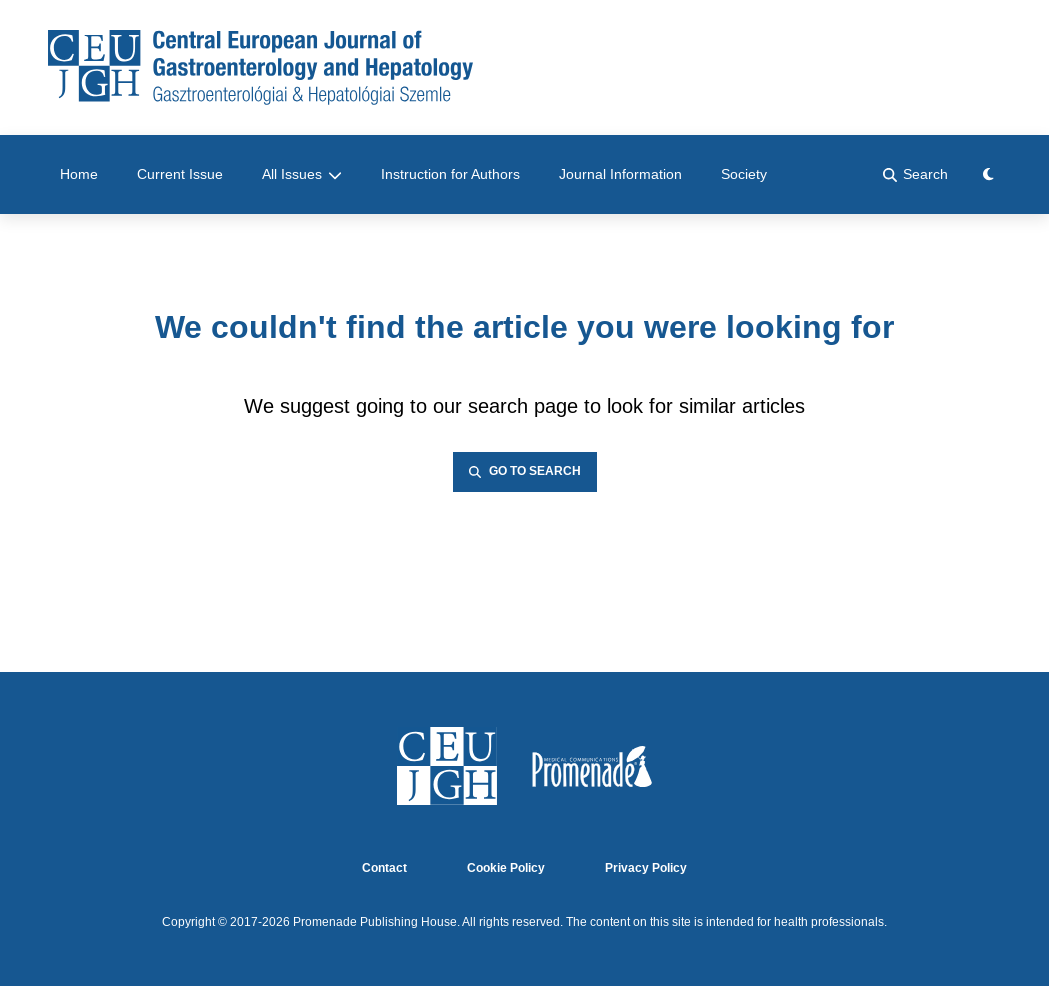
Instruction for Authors (450, 174)
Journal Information (620, 174)
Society (744, 174)
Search (915, 174)
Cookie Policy (506, 868)
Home (79, 174)
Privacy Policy (646, 868)
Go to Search (525, 471)
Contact (384, 868)
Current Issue (180, 174)
